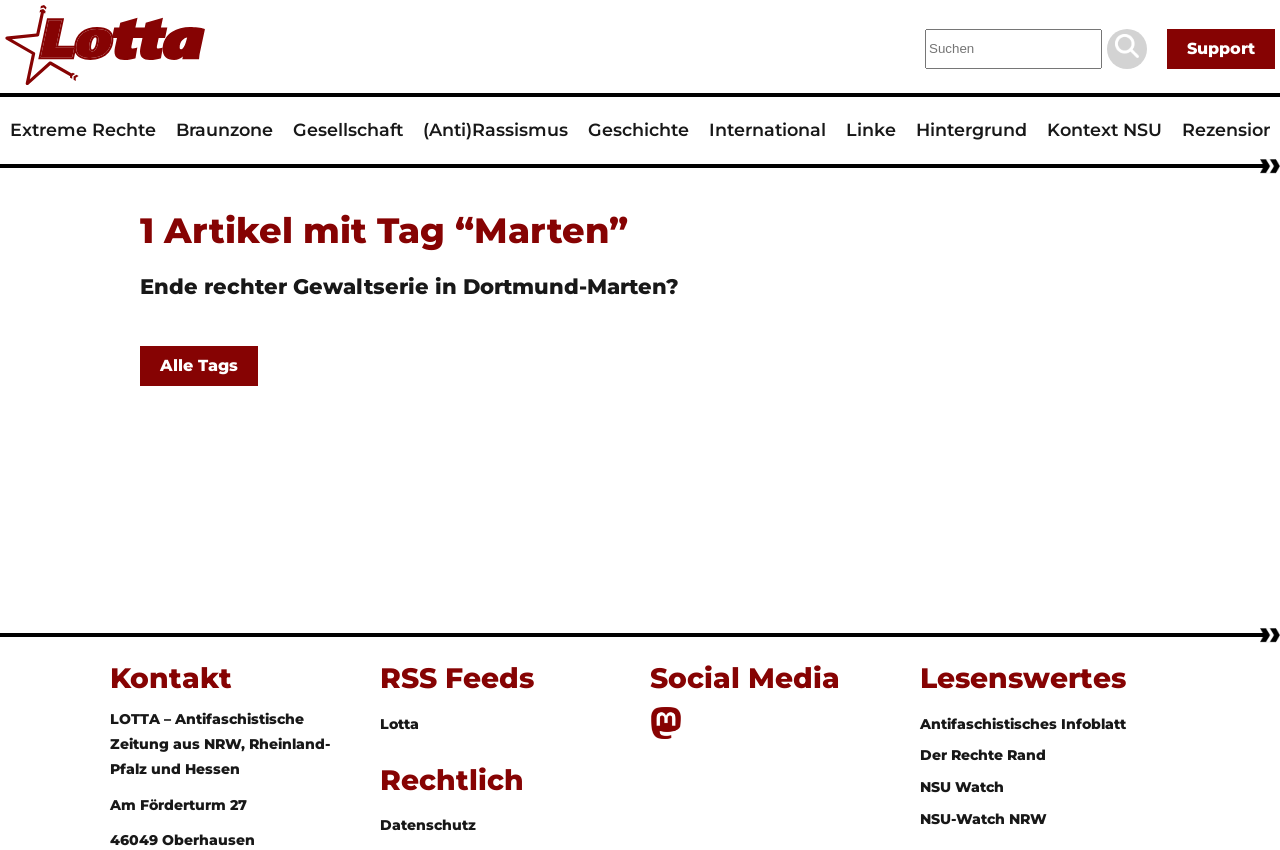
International (767, 129)
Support (1221, 48)
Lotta (399, 724)
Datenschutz (428, 825)
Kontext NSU (1104, 129)
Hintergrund (971, 129)
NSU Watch (962, 787)
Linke (871, 129)
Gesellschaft (348, 129)
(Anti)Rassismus (495, 129)
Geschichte (638, 129)
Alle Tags (199, 365)
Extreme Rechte (83, 129)
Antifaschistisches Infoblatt (1023, 724)
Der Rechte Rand (983, 755)
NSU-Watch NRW (983, 819)
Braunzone (224, 129)
